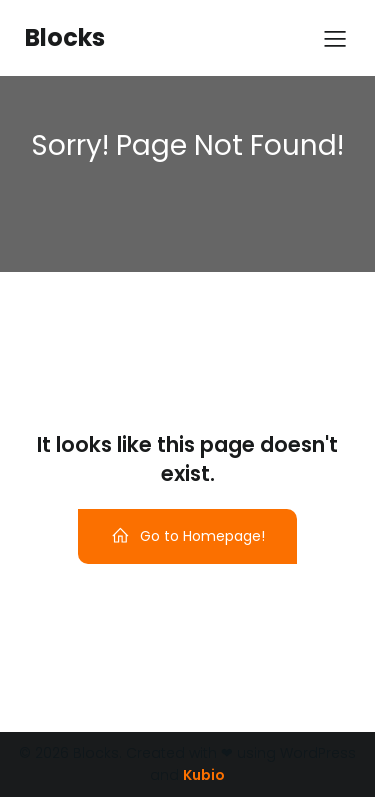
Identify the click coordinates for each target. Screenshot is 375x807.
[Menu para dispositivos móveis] (335, 38)
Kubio (204, 775)
